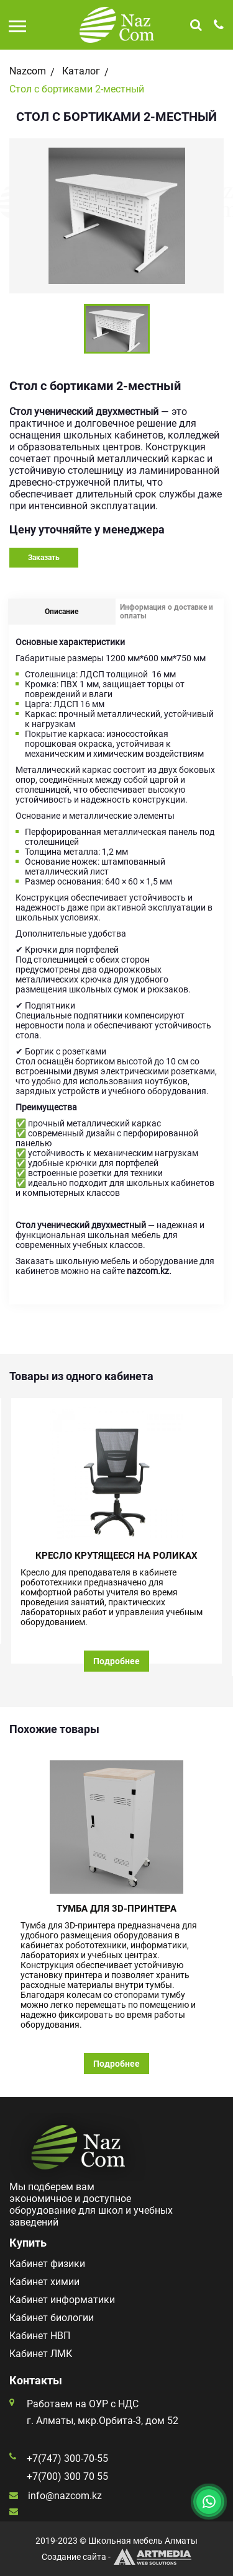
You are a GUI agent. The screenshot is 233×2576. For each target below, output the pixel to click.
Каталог (81, 71)
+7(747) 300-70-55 (67, 2458)
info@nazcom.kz (65, 2496)
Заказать (44, 557)
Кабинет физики (47, 2264)
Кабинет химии (44, 2282)
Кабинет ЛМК (40, 2354)
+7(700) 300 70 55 (67, 2476)
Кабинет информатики (62, 2300)
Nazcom (27, 71)
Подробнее (116, 1661)
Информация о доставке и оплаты (166, 611)
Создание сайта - (116, 2557)
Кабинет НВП (39, 2336)
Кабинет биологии (51, 2318)
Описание (61, 611)
